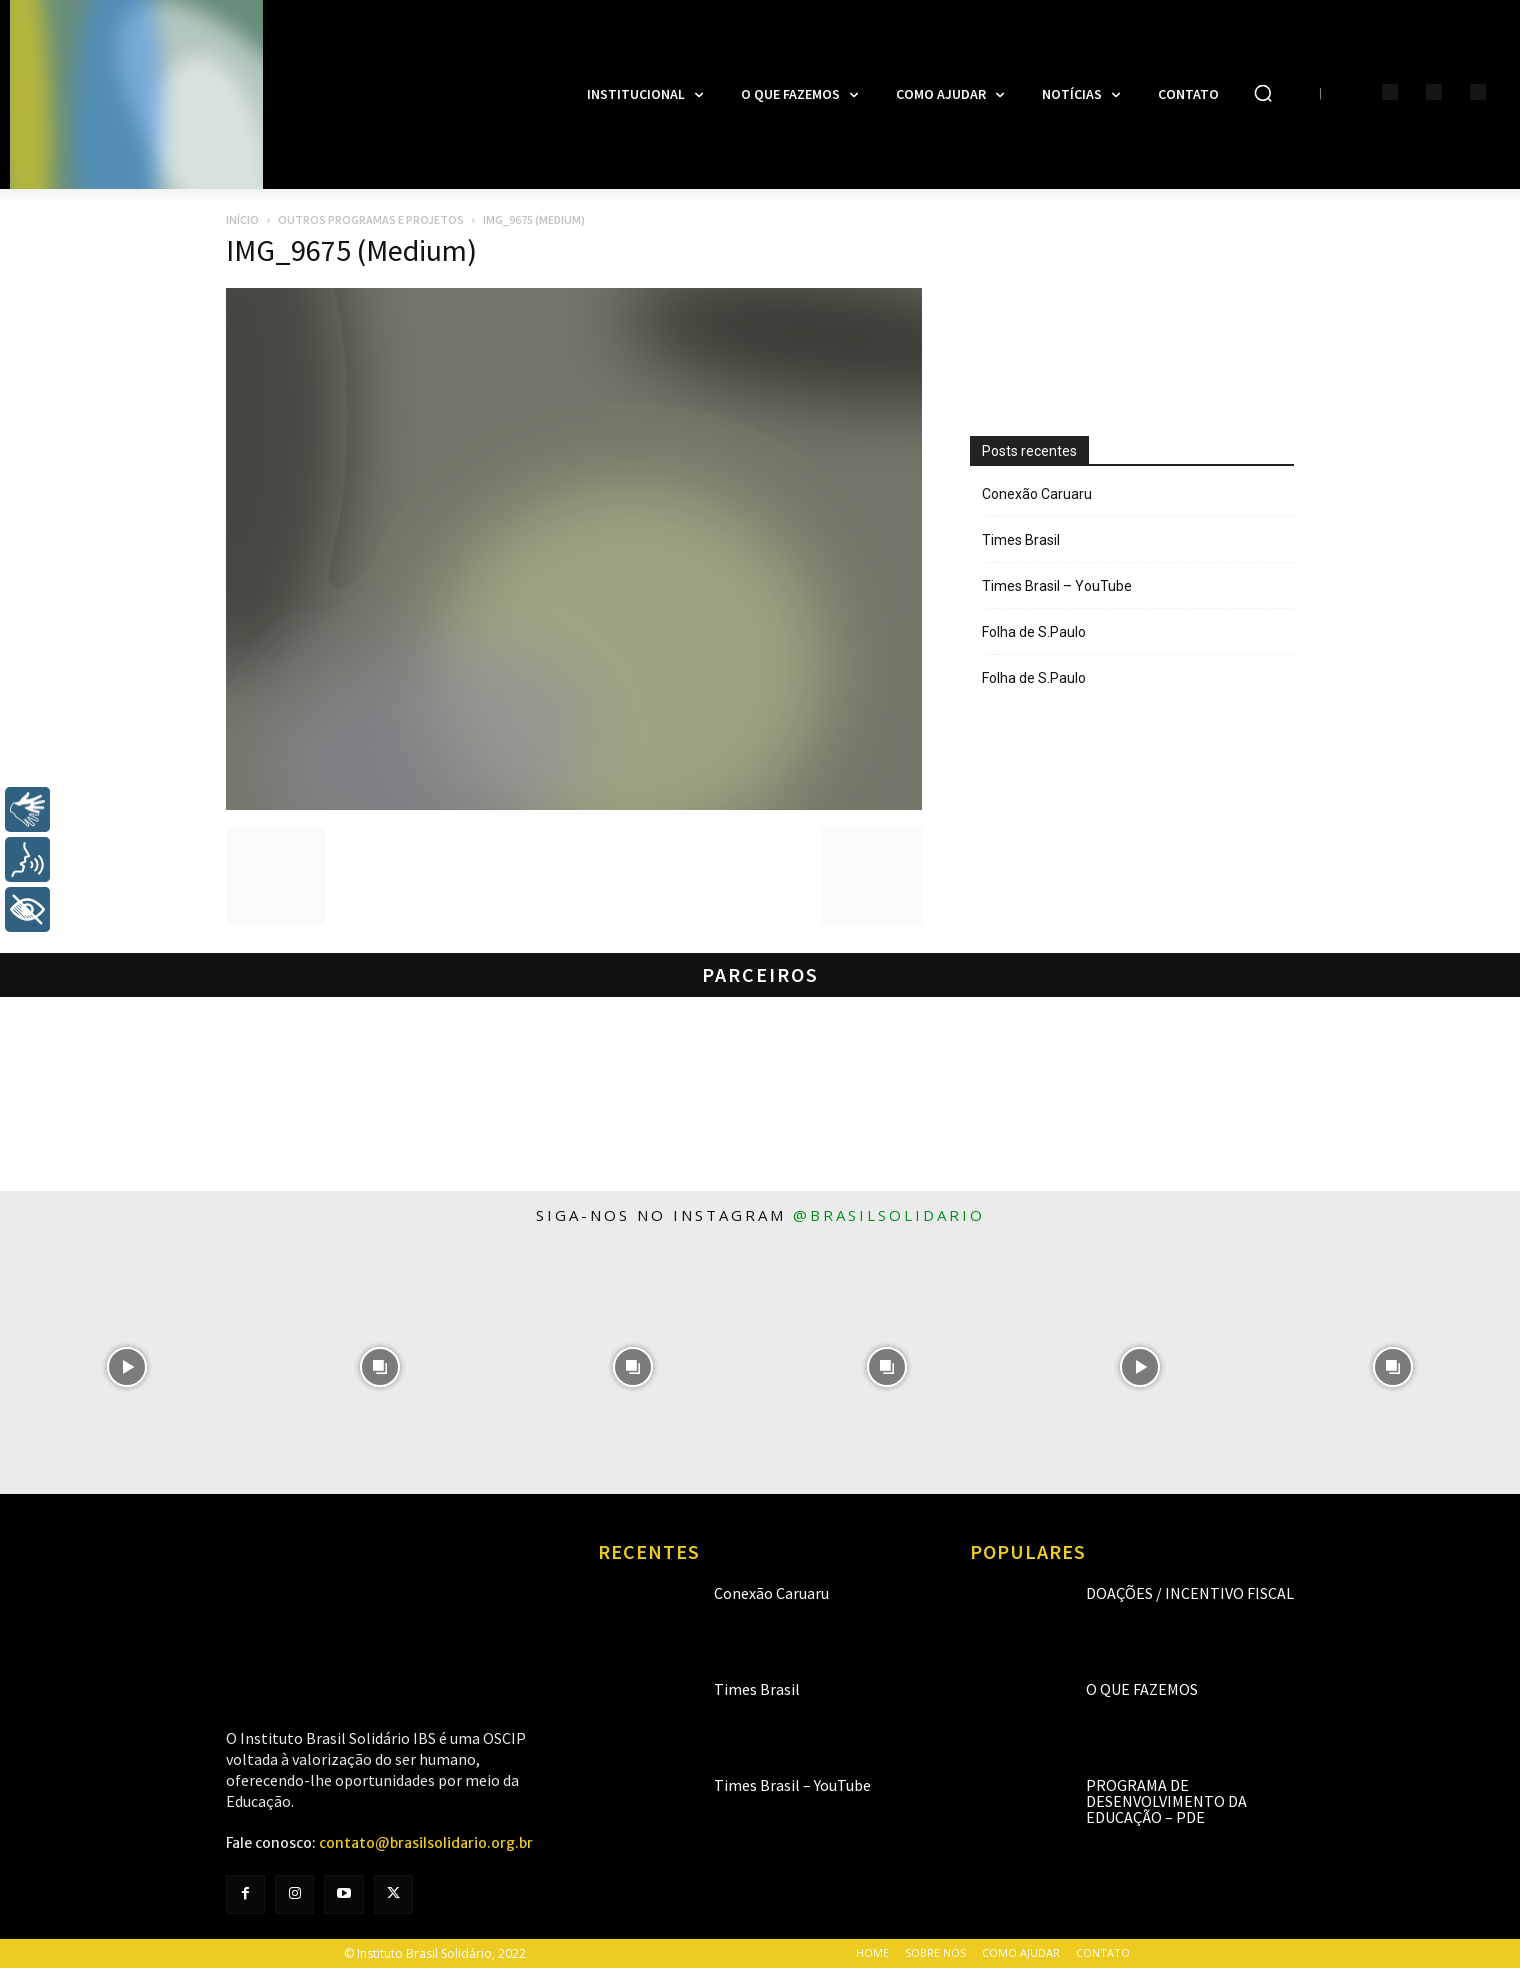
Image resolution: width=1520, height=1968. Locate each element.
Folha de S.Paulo (1034, 632)
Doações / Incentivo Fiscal (1190, 1593)
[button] (1263, 93)
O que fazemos (1142, 1689)
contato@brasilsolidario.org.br (426, 1843)
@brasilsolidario (889, 1215)
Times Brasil (1021, 540)
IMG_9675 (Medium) (351, 250)
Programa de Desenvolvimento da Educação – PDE (1166, 1801)
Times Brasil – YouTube (1057, 586)
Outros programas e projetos (371, 219)
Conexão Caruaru (1037, 494)
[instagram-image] (126, 1366)
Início (242, 219)
